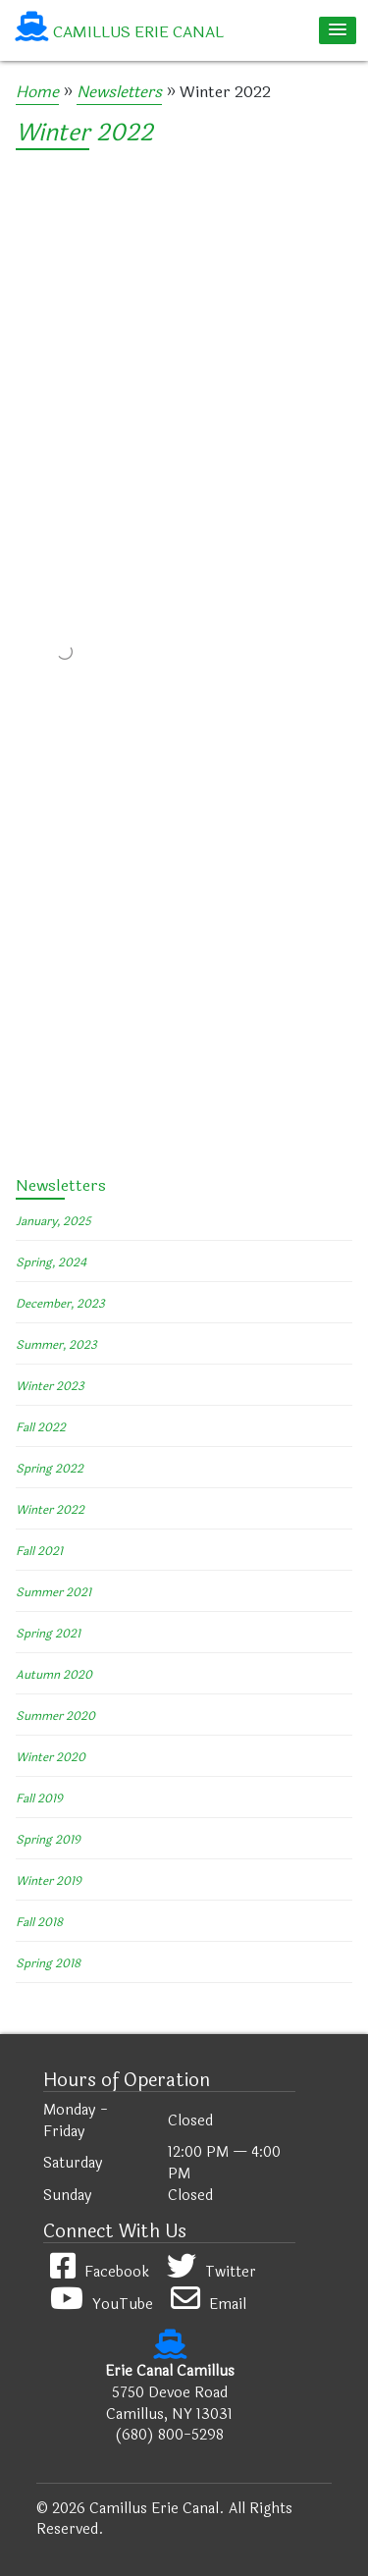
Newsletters (119, 92)
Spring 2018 (48, 1963)
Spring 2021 (48, 1633)
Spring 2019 (48, 1840)
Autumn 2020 (54, 1675)
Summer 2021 (53, 1592)
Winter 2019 (48, 1881)
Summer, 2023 (56, 1345)
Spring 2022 (49, 1468)
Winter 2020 (50, 1757)
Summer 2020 (55, 1716)
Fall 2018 (39, 1922)
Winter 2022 (84, 133)
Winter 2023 (50, 1386)
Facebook (99, 2272)
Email (208, 2304)
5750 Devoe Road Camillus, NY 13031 (169, 2404)
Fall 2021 (39, 1551)
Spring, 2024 (51, 1262)
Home (37, 92)
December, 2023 (60, 1304)
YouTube (101, 2304)
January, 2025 (53, 1221)
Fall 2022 (41, 1427)
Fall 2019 (39, 1798)
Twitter (211, 2272)
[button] (337, 30)
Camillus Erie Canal (138, 32)
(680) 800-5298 (169, 2435)
